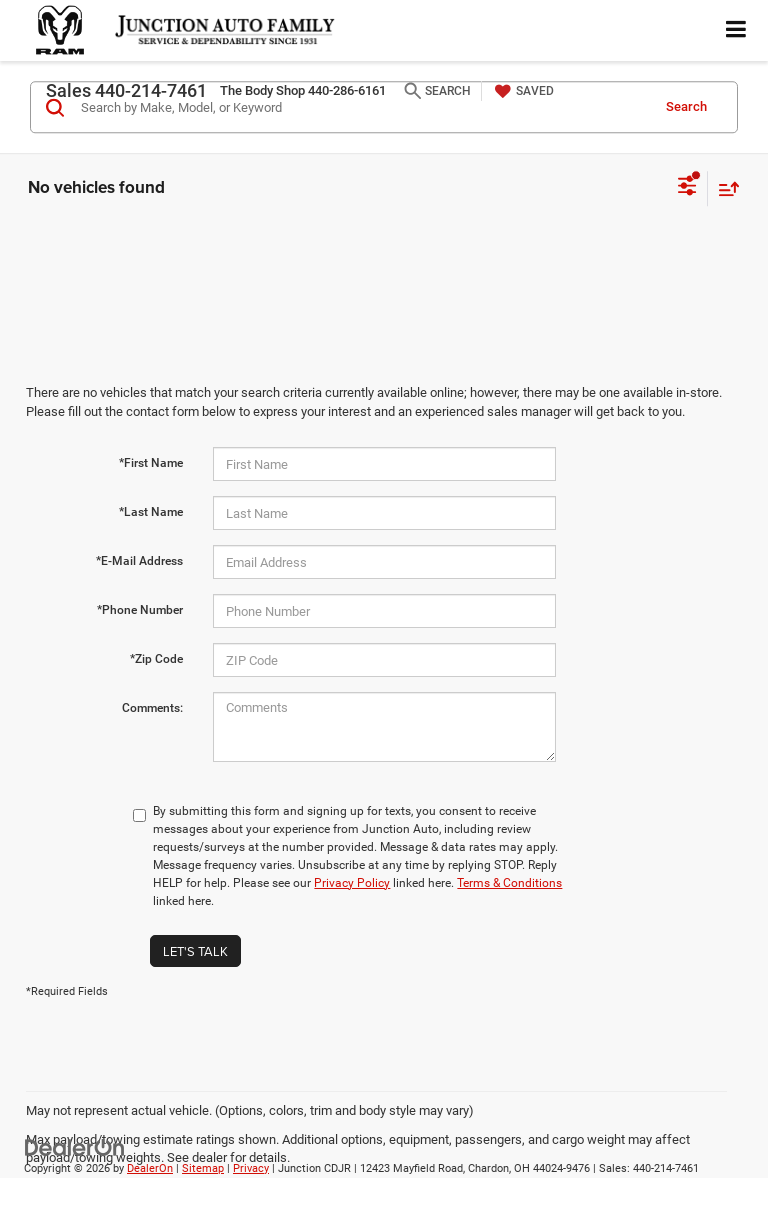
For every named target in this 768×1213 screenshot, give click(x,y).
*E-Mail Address (139, 561)
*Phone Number (140, 610)
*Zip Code (156, 659)
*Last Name (151, 512)
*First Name (151, 463)
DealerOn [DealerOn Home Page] (150, 1168)
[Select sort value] (724, 188)
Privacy (251, 1168)
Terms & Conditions (509, 883)
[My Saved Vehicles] (522, 91)
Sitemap (203, 1168)
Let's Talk (195, 951)
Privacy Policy (352, 883)
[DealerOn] (75, 1146)
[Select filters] (687, 188)
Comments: (152, 708)
